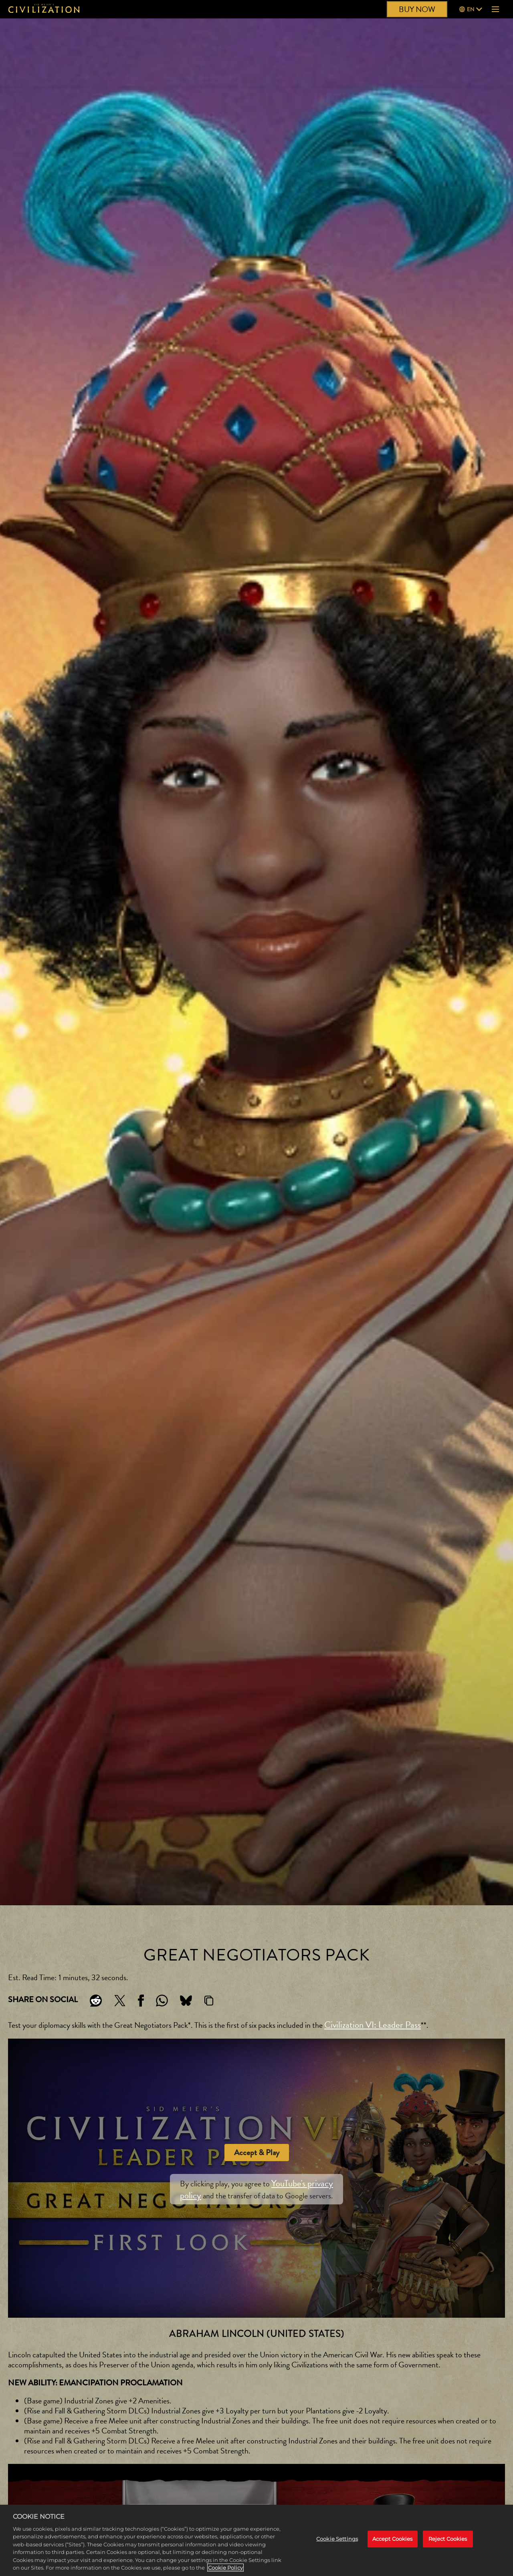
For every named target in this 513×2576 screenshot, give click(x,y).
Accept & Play (256, 2152)
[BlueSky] (186, 2001)
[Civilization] (44, 9)
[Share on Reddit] (96, 2001)
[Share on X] (120, 2001)
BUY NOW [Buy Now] (417, 9)
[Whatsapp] (162, 2001)
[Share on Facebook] (141, 2001)
